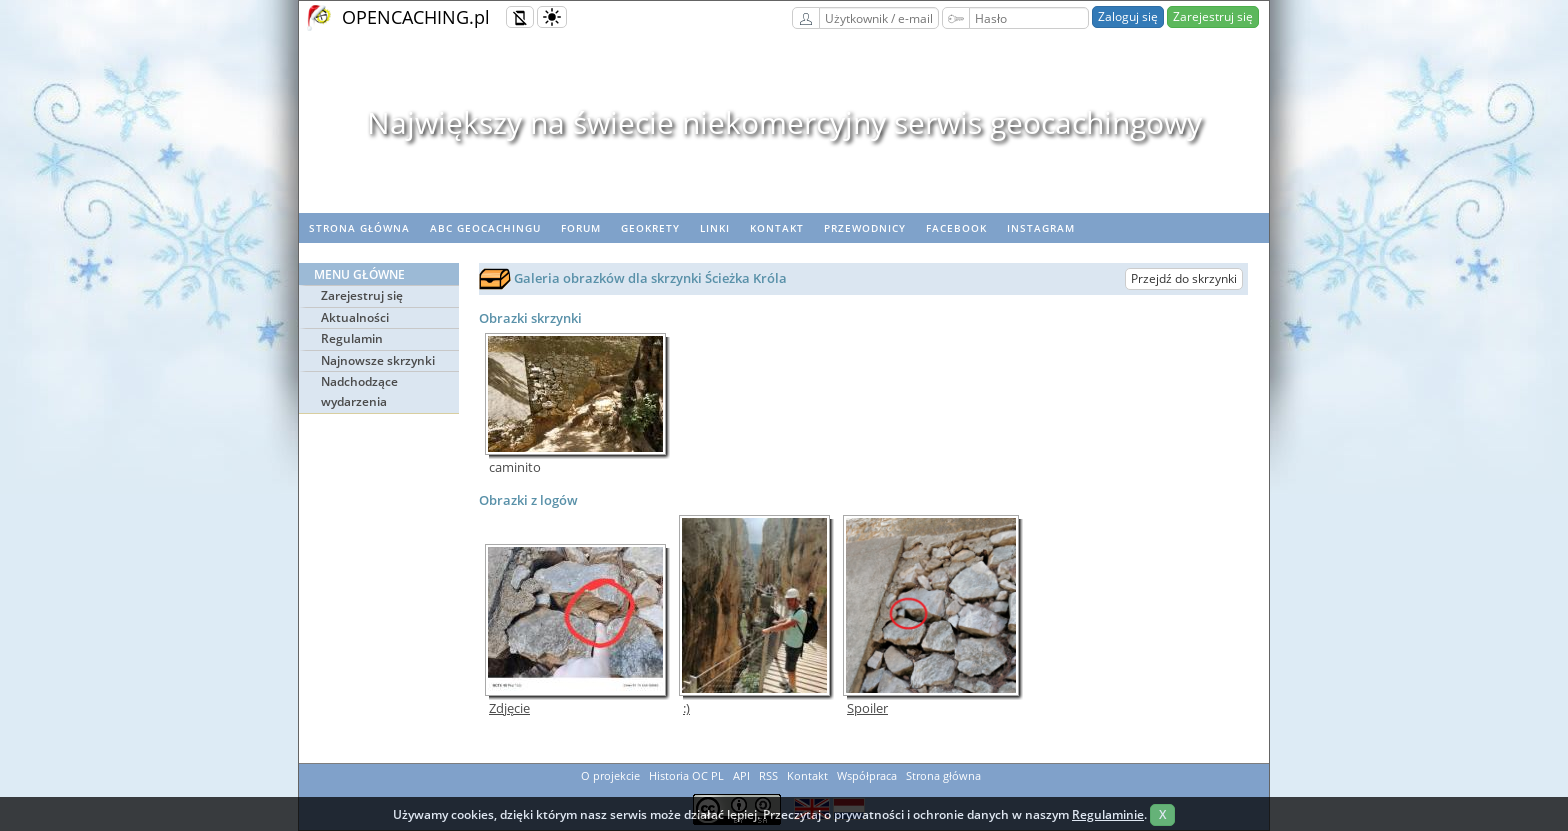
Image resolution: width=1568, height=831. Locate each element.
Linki (715, 228)
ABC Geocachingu (485, 228)
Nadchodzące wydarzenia (359, 391)
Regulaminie (1108, 814)
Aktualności (355, 317)
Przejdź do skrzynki (1184, 278)
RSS (768, 775)
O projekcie (610, 775)
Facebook (956, 228)
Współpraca (867, 775)
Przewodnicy (865, 228)
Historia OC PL (686, 775)
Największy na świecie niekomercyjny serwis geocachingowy (784, 122)
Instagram (1041, 228)
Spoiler (867, 708)
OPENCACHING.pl (416, 17)
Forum (581, 228)
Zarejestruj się (1213, 16)
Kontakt (777, 228)
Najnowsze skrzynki (378, 360)
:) (686, 708)
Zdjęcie (509, 708)
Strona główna (359, 228)
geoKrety (650, 228)
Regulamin (352, 338)
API (741, 775)
